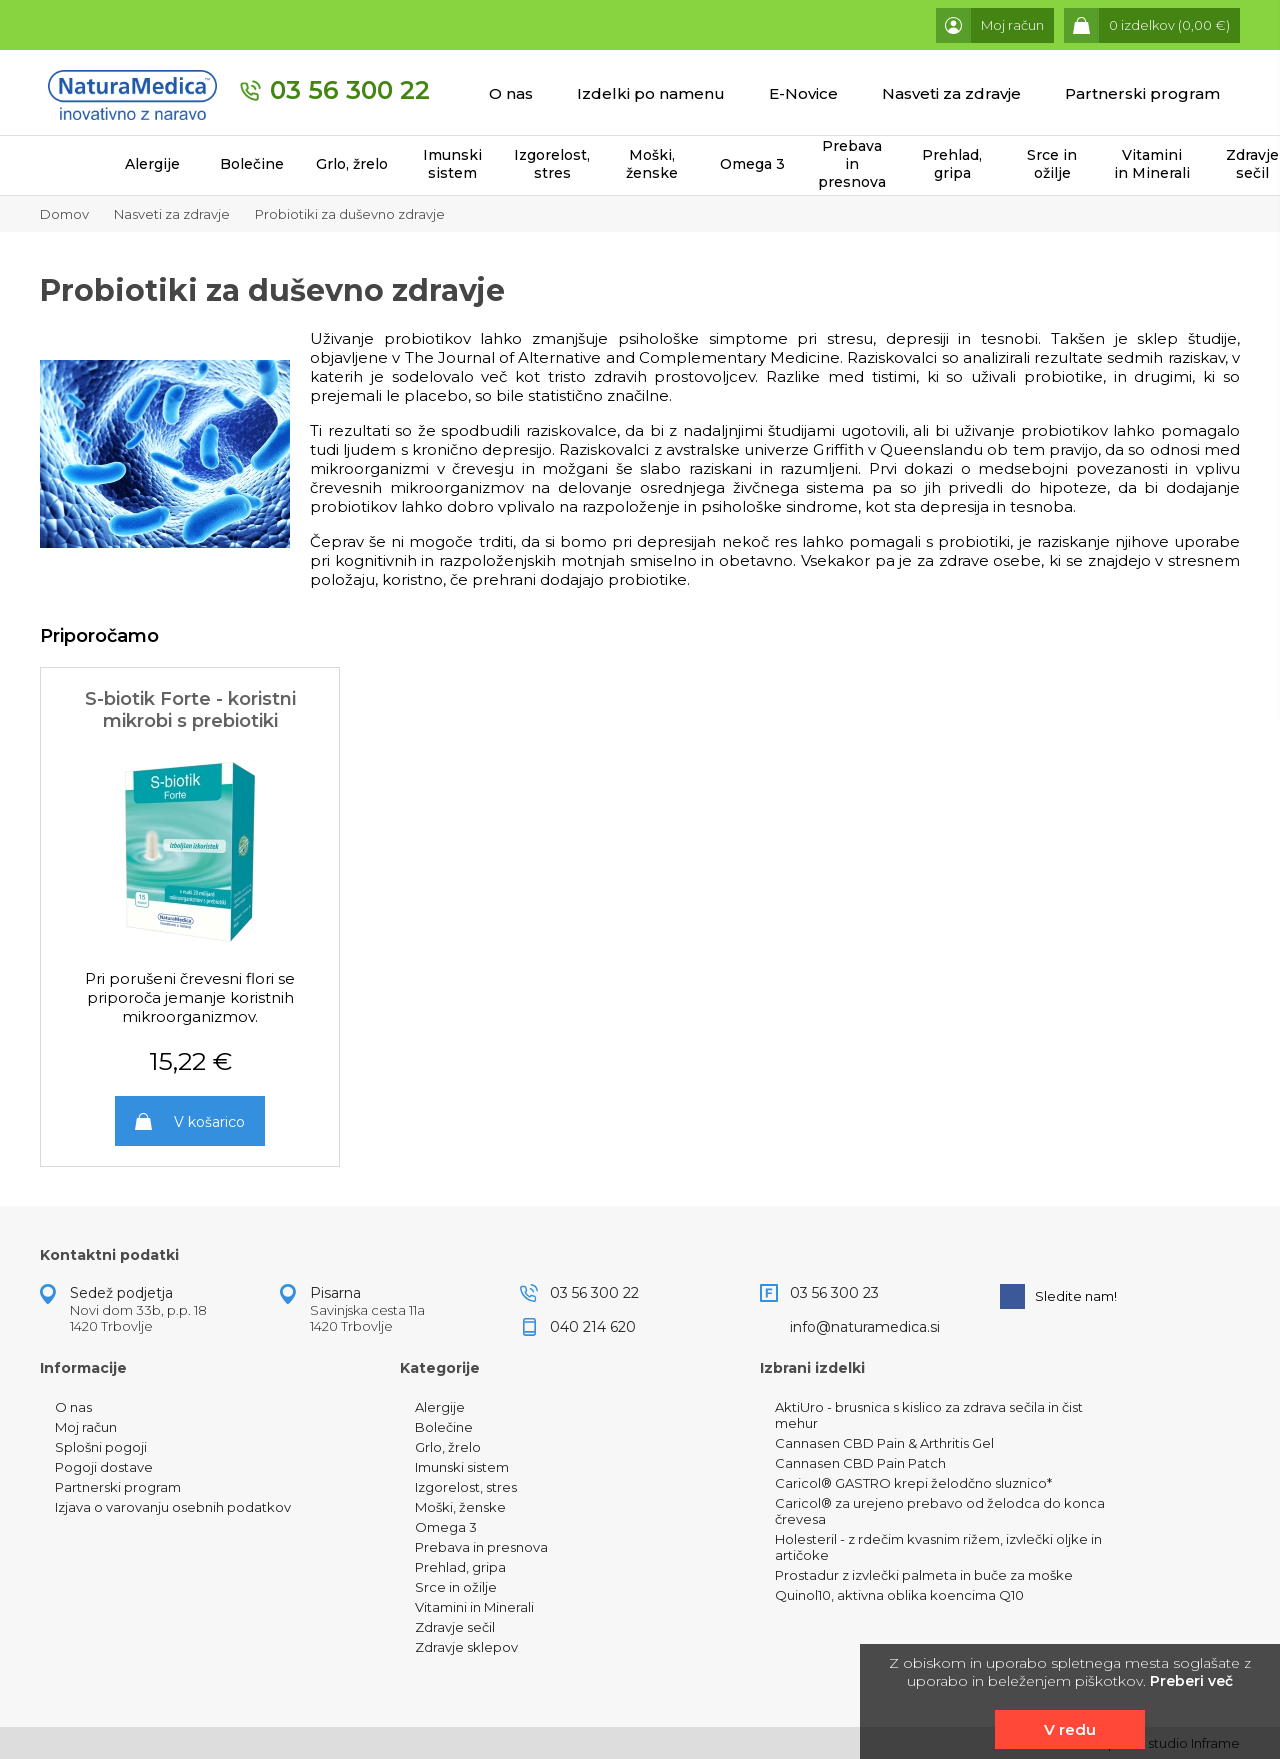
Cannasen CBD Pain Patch (860, 1463)
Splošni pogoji (101, 1447)
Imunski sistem (452, 164)
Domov (64, 214)
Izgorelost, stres (552, 164)
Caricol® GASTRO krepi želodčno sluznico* (913, 1483)
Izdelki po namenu (651, 93)
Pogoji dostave (104, 1467)
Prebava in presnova (852, 164)
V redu (1070, 1729)
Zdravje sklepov (466, 1647)
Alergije (152, 164)
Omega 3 (752, 164)
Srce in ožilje (1052, 164)
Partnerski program (1142, 93)
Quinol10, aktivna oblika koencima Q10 (899, 1595)
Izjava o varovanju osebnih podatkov (173, 1507)
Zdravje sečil (455, 1627)
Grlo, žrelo (352, 164)
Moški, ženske (652, 164)
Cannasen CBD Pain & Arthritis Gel (884, 1443)
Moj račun (86, 1427)
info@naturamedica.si (865, 1327)
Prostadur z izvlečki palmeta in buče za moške (924, 1575)
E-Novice (803, 93)
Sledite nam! (1058, 1296)
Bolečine (252, 164)
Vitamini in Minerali (1152, 164)
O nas (511, 93)
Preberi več (1191, 1681)
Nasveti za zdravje (951, 93)
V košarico (209, 1122)
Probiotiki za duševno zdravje (350, 214)
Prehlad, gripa (952, 164)
